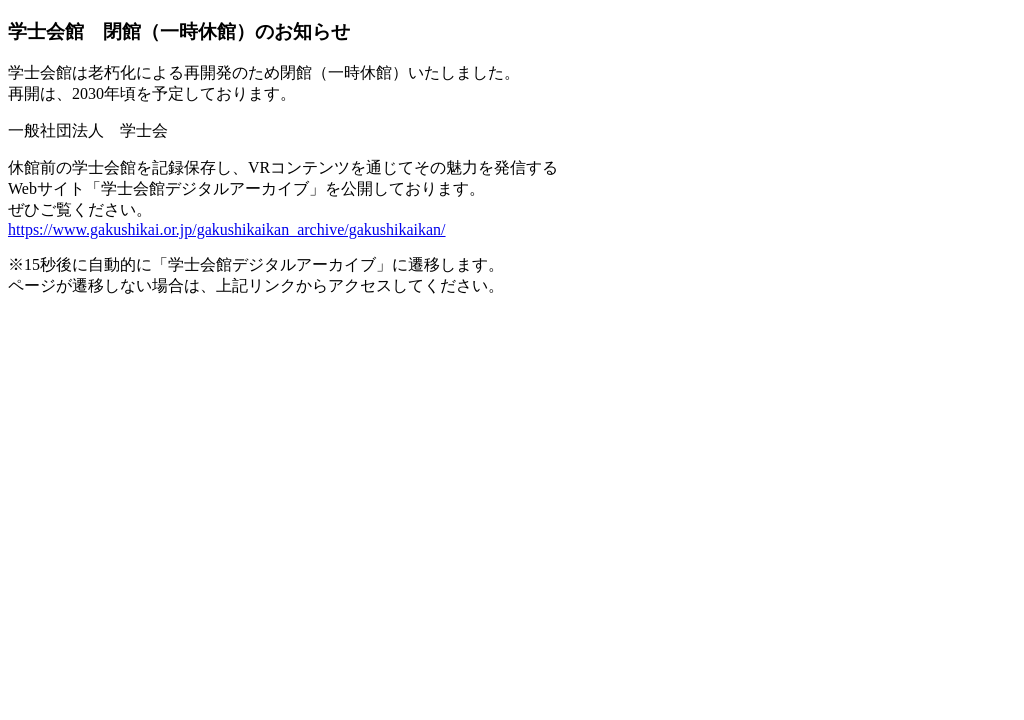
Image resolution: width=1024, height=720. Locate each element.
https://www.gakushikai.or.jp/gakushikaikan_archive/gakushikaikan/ (227, 229)
